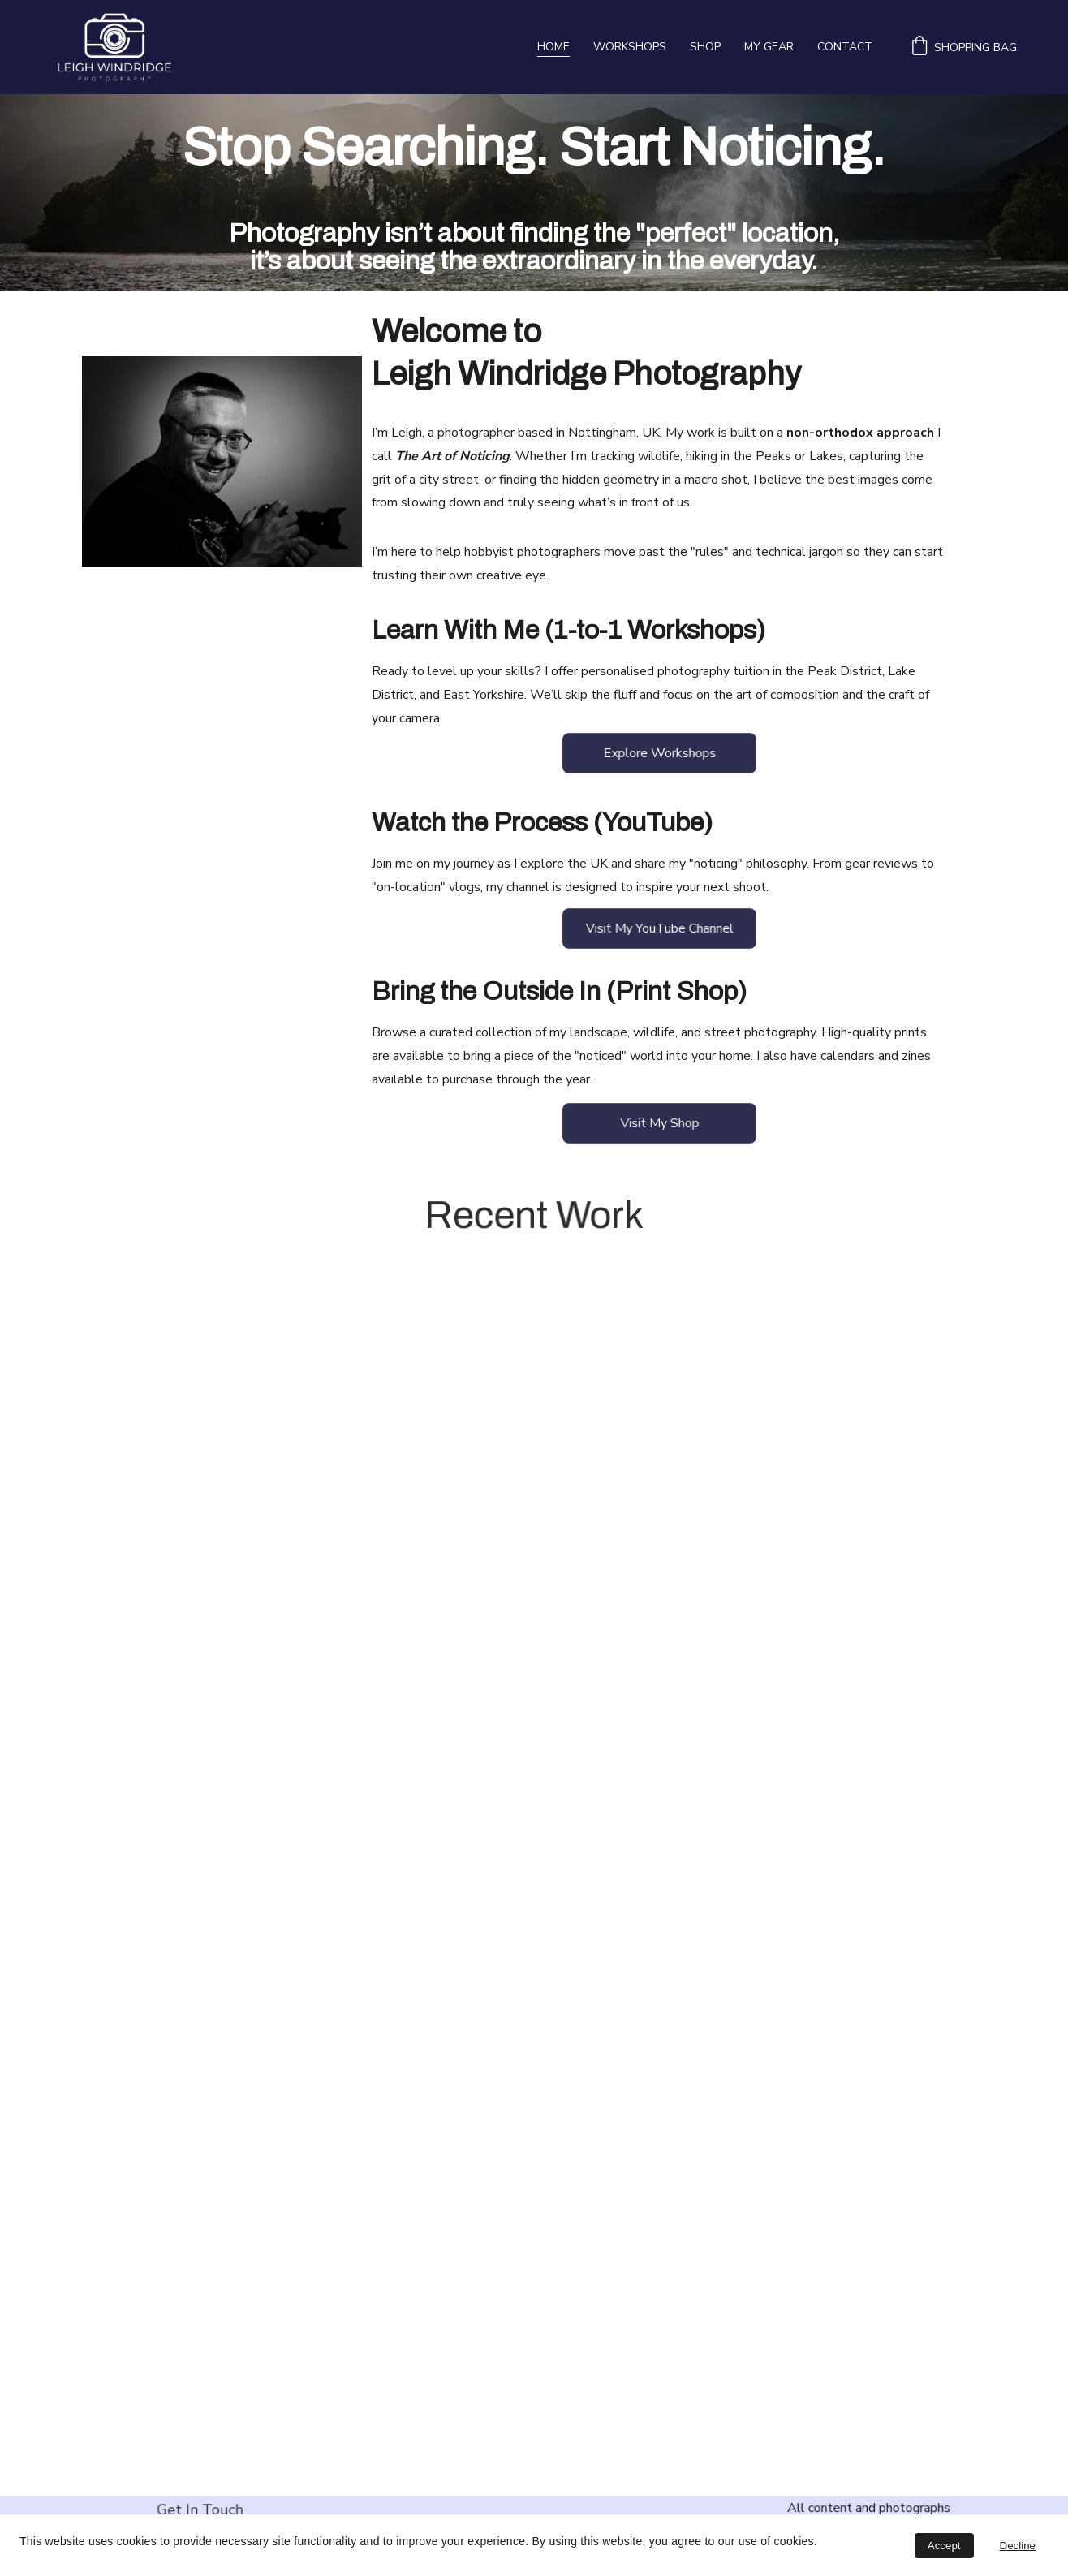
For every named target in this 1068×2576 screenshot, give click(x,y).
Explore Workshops (660, 753)
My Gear (769, 46)
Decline (1018, 2545)
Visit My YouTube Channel (659, 928)
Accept (944, 2545)
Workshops (629, 46)
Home (553, 46)
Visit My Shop (659, 1123)
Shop (705, 46)
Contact (844, 46)
